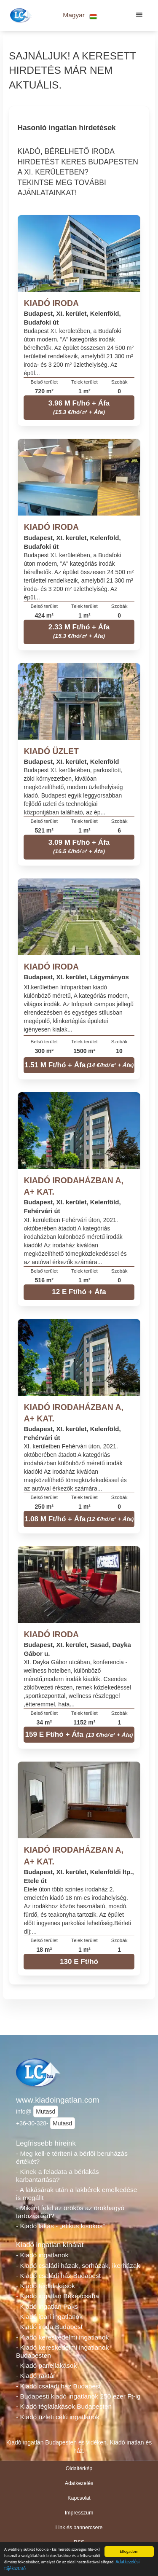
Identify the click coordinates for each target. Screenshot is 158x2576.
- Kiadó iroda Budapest (49, 2326)
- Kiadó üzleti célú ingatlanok (57, 2416)
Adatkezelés (79, 2483)
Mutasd (45, 2111)
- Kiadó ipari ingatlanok (49, 2316)
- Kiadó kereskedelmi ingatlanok (62, 2337)
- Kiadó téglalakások (45, 2285)
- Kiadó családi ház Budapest (58, 2275)
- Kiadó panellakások (46, 2365)
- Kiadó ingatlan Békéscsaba (57, 2295)
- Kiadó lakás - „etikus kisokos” (60, 2225)
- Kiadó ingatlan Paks (47, 2306)
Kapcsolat (79, 2498)
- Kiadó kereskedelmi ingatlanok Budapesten (62, 2351)
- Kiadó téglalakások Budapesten (64, 2406)
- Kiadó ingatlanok (42, 2255)
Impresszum (79, 2513)
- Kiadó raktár (35, 2375)
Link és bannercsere (79, 2527)
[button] (80, 15)
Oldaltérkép (79, 2468)
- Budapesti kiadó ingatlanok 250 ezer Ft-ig (78, 2396)
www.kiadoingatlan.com (57, 2099)
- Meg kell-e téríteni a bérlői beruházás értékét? (72, 2157)
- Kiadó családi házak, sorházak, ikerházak (78, 2265)
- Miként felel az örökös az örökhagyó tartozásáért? (70, 2211)
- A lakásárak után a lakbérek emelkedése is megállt (76, 2193)
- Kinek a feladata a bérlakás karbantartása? (57, 2175)
